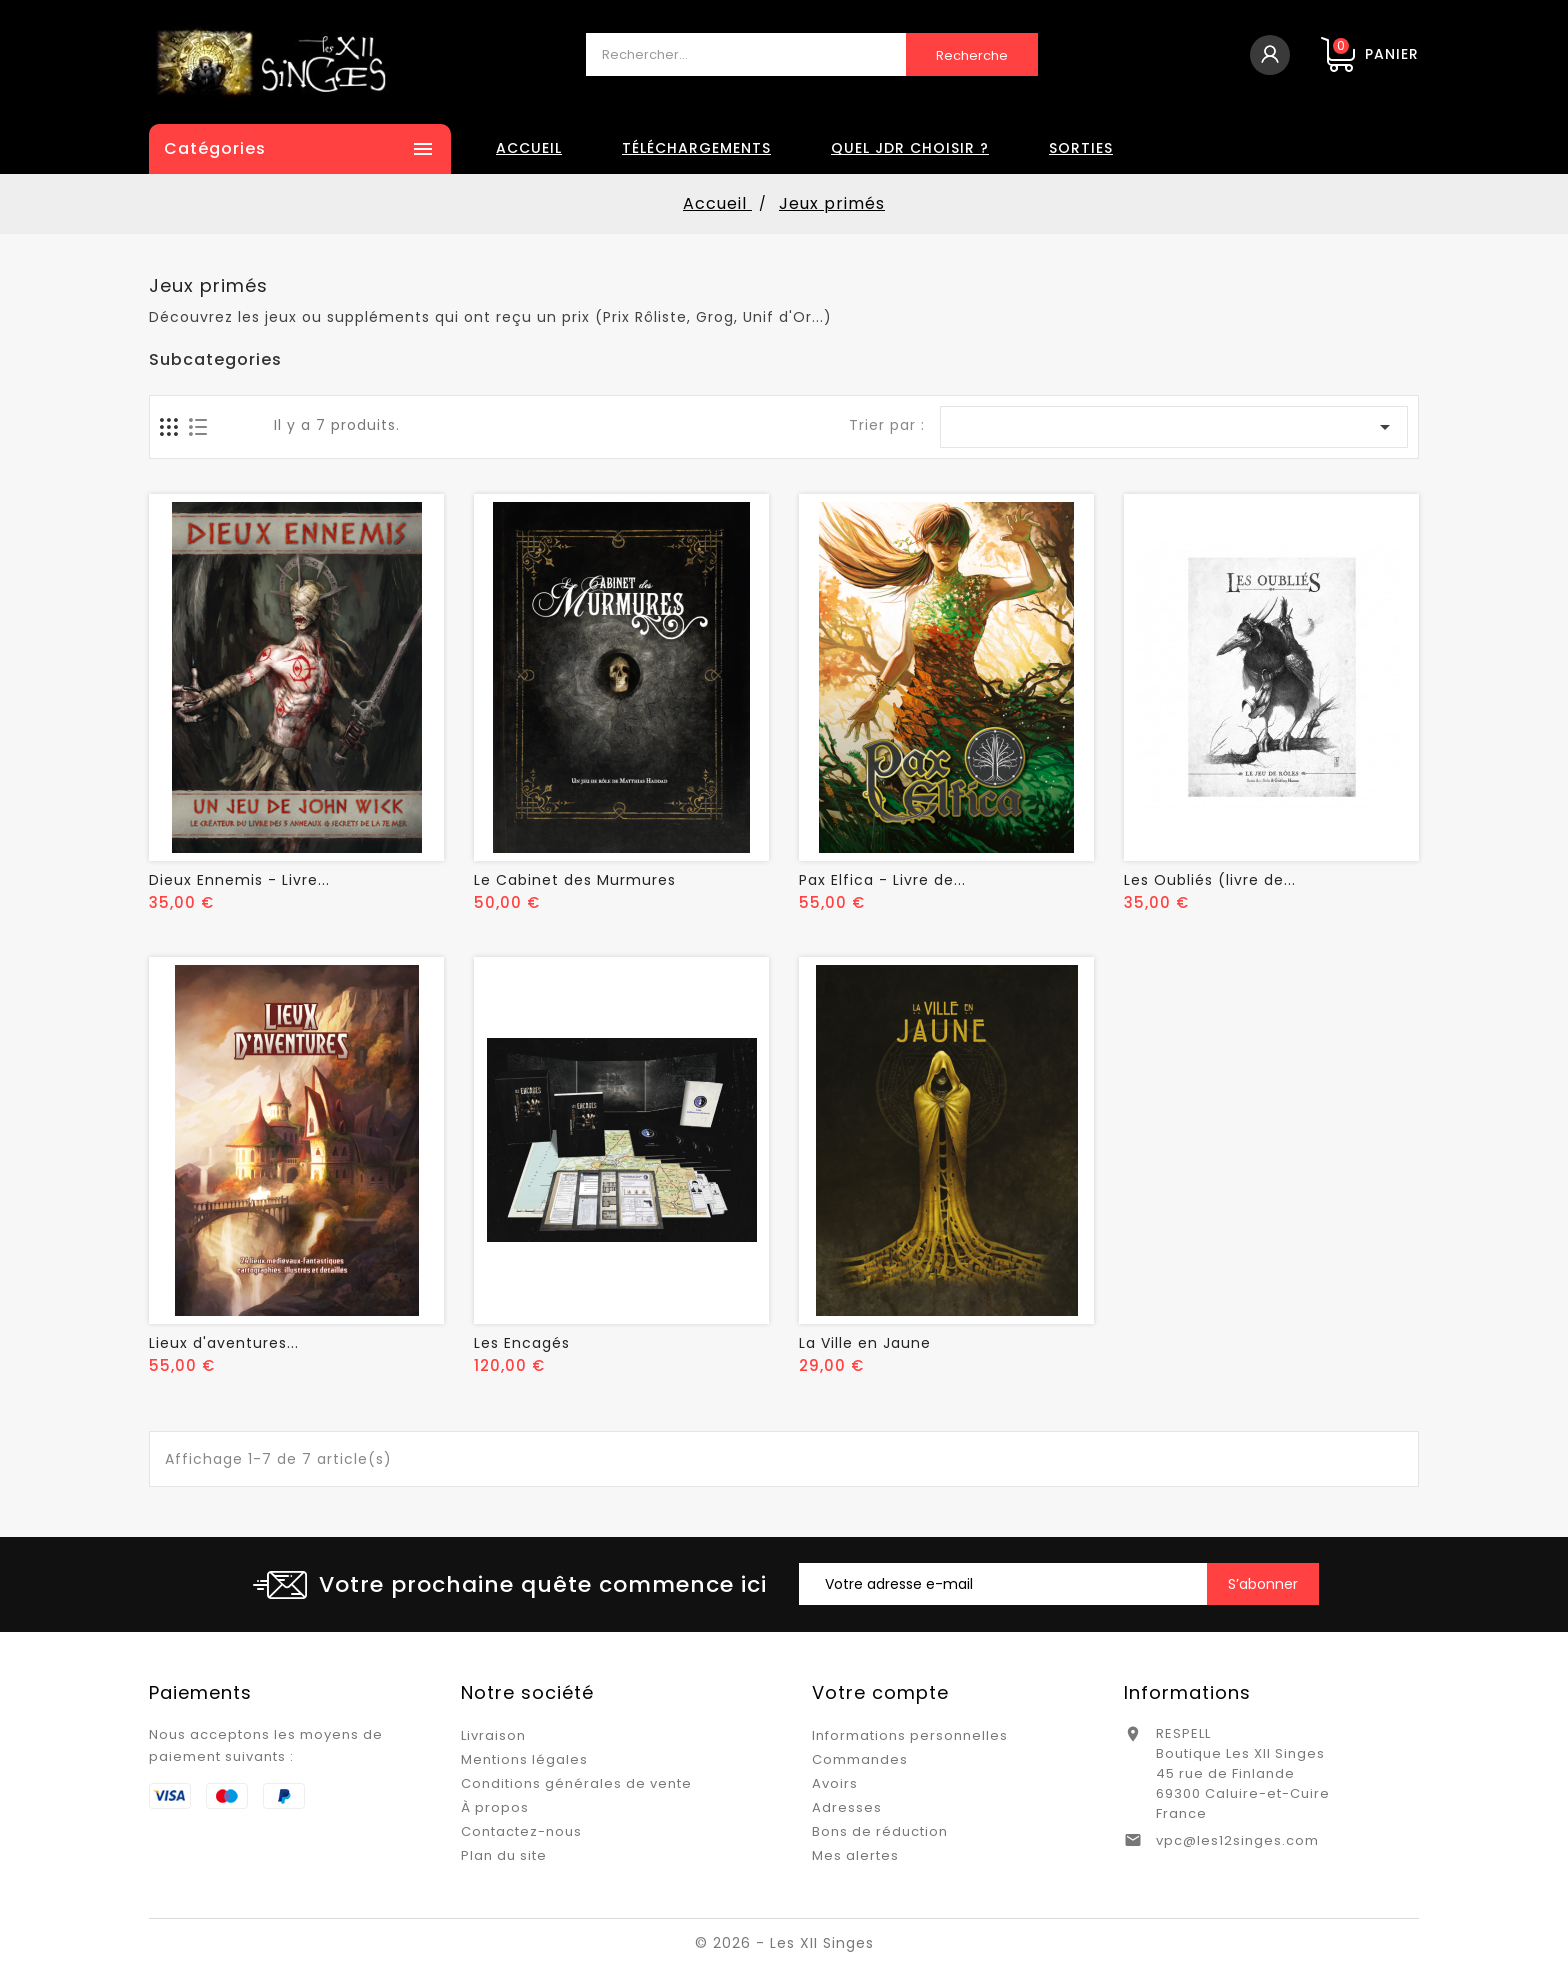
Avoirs (835, 1783)
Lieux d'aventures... (224, 1343)
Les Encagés (522, 1343)
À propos (495, 1807)
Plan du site (504, 1855)
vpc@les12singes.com (1237, 1840)
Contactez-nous (521, 1831)
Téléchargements (696, 148)
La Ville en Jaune (865, 1343)
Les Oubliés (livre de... (1210, 880)
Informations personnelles (910, 1735)
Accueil (529, 148)
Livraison (493, 1735)
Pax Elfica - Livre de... (882, 880)
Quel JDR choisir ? (910, 148)
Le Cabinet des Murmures (575, 880)
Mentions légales (524, 1759)
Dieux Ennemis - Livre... (239, 880)
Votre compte (880, 1692)
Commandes (860, 1759)
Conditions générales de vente (576, 1783)
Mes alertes (855, 1855)
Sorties (1081, 148)
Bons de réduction (880, 1831)
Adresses (847, 1807)
